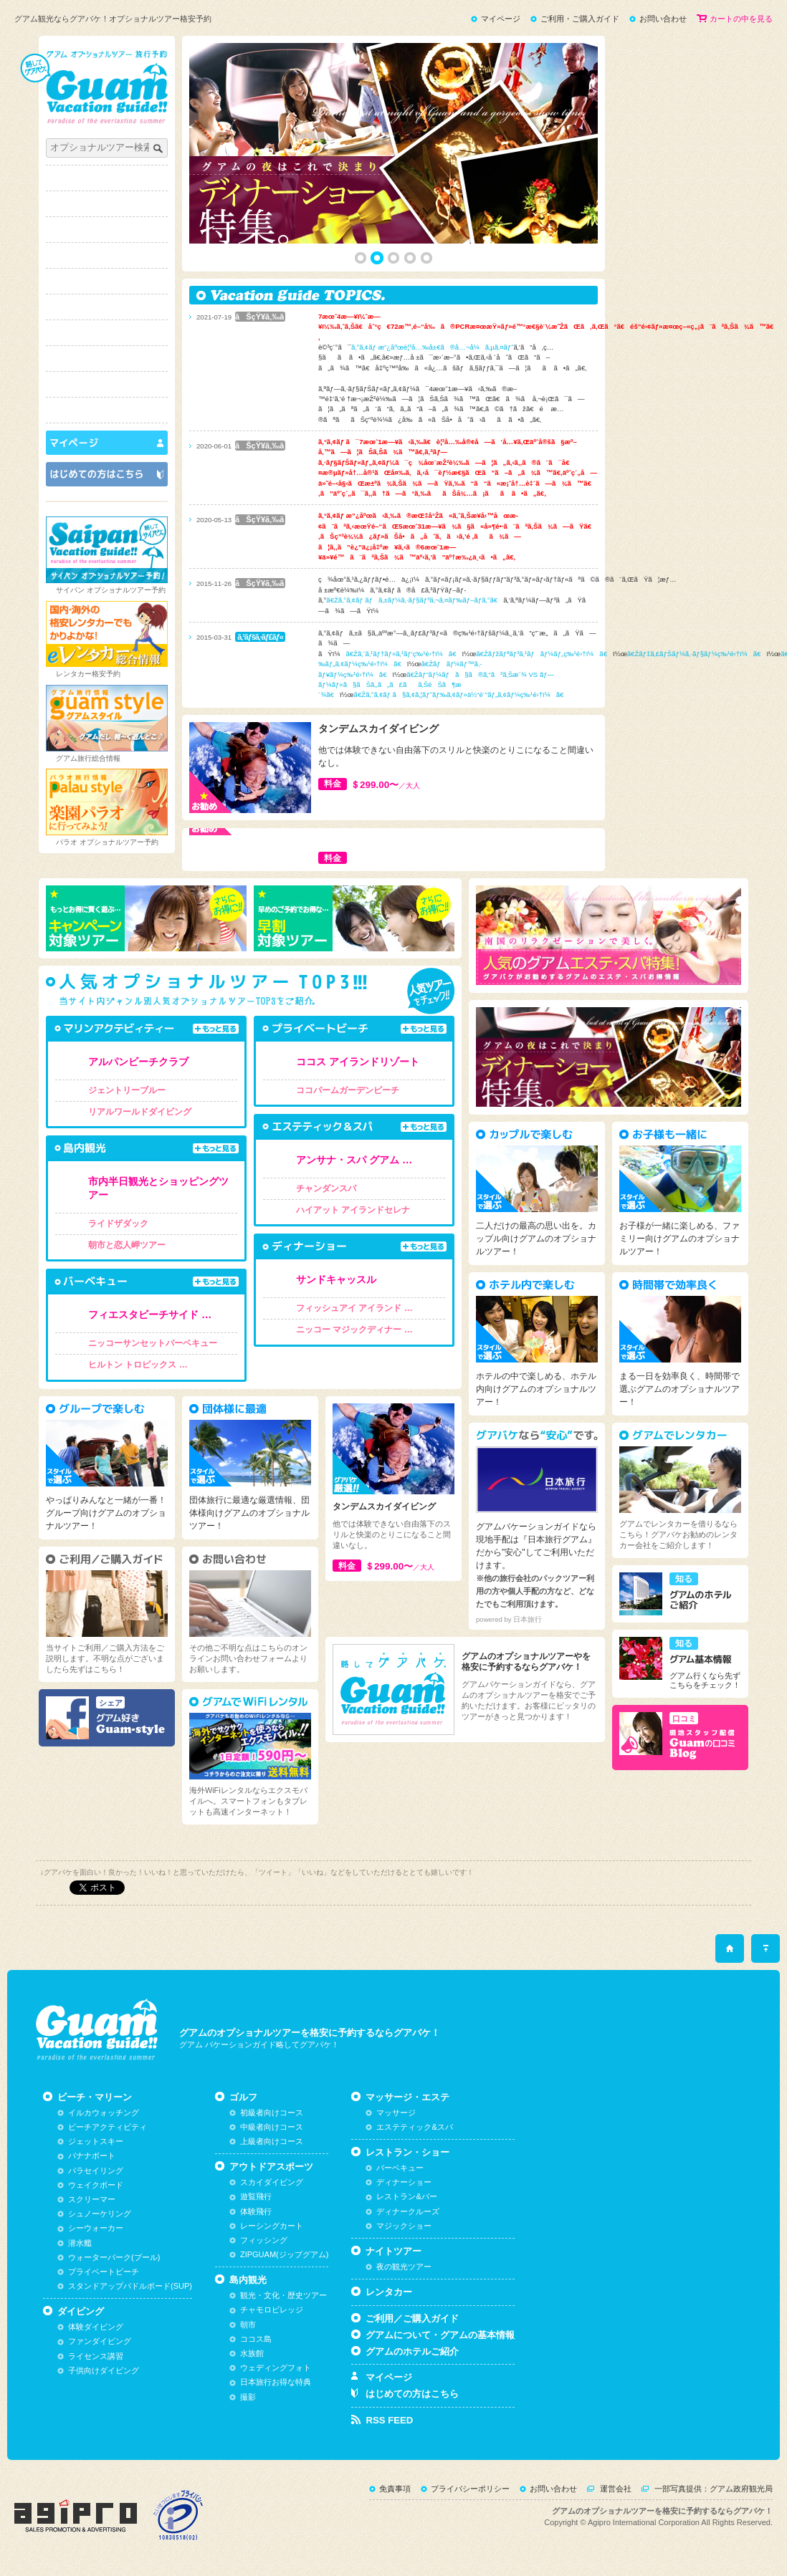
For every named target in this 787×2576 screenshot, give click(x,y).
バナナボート (91, 2155)
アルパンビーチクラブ (138, 1061)
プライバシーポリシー (470, 2488)
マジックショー (403, 2225)
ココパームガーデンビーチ (347, 1090)
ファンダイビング (99, 2341)
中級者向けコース (271, 2127)
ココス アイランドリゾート (357, 1061)
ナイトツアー (107, 384)
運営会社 (615, 2488)
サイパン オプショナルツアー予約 (111, 590)
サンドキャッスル (336, 1279)
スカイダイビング (271, 2182)
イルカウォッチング (103, 2112)
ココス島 (256, 2339)
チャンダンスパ (326, 1188)
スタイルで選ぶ (107, 410)
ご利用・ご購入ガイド (579, 18)
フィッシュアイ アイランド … (354, 1308)
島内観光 (107, 307)
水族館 (252, 2353)
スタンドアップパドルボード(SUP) (130, 2286)
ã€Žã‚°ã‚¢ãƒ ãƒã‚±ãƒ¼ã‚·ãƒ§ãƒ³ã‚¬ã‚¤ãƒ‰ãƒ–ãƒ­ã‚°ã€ (414, 600)
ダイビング (107, 229)
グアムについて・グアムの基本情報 (440, 2335)
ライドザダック (118, 1224)
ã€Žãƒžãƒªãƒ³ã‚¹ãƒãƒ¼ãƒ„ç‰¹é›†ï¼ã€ (544, 654)
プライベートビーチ (103, 2271)
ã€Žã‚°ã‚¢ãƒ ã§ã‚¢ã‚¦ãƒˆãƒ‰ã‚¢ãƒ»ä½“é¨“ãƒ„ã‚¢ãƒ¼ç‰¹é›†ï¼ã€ (462, 694)
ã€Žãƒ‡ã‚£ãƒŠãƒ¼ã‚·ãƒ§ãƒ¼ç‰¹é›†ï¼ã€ (697, 654)
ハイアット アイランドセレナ (353, 1210)
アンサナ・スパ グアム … (354, 1160)
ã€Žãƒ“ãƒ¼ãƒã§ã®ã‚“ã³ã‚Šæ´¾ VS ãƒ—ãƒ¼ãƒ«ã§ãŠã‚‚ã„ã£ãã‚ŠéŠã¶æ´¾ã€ (436, 685)
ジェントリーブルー (127, 1090)
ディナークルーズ (407, 2211)
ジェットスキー (95, 2141)
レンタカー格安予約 (88, 674)
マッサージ (396, 2112)
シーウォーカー (95, 2228)
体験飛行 (256, 2211)
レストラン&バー (406, 2196)
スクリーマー (91, 2199)
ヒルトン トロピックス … (138, 1365)
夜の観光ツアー (403, 2266)
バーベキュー (400, 2167)
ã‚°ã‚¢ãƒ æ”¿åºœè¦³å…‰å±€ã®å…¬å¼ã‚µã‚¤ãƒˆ (432, 347)
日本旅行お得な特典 (275, 2382)
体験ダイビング (95, 2326)
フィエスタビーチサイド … (149, 1314)
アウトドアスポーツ (107, 281)
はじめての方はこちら (412, 2393)
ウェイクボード (95, 2185)
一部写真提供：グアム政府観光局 (713, 2488)
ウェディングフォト (275, 2367)
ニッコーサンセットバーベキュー (152, 1343)
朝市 (248, 2324)
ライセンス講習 (95, 2356)
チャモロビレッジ (271, 2309)
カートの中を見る (741, 18)
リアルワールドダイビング (139, 1112)
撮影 (248, 2397)
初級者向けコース (271, 2112)
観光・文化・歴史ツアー (283, 2295)
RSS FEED (389, 2420)
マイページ (500, 18)
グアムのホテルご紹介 (412, 2351)
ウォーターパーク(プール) (114, 2257)
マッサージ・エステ (107, 333)
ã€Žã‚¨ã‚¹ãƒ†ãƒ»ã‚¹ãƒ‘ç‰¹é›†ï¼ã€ (403, 654)
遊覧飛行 (256, 2196)
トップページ (107, 178)
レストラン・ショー (107, 358)
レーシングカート (271, 2225)
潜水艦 (80, 2243)
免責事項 (395, 2488)
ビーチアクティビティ (107, 2127)
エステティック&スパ (414, 2127)
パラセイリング (95, 2170)
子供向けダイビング (103, 2370)
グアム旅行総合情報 (88, 758)
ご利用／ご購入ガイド (412, 2318)
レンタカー (389, 2292)
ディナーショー (403, 2182)
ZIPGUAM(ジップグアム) (284, 2254)
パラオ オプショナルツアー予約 (107, 842)
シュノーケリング (99, 2213)
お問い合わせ (663, 18)
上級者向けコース (271, 2141)
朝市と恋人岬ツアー (127, 1245)
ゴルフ (107, 255)
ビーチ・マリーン (107, 204)
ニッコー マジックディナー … (354, 1330)
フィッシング (263, 2240)
